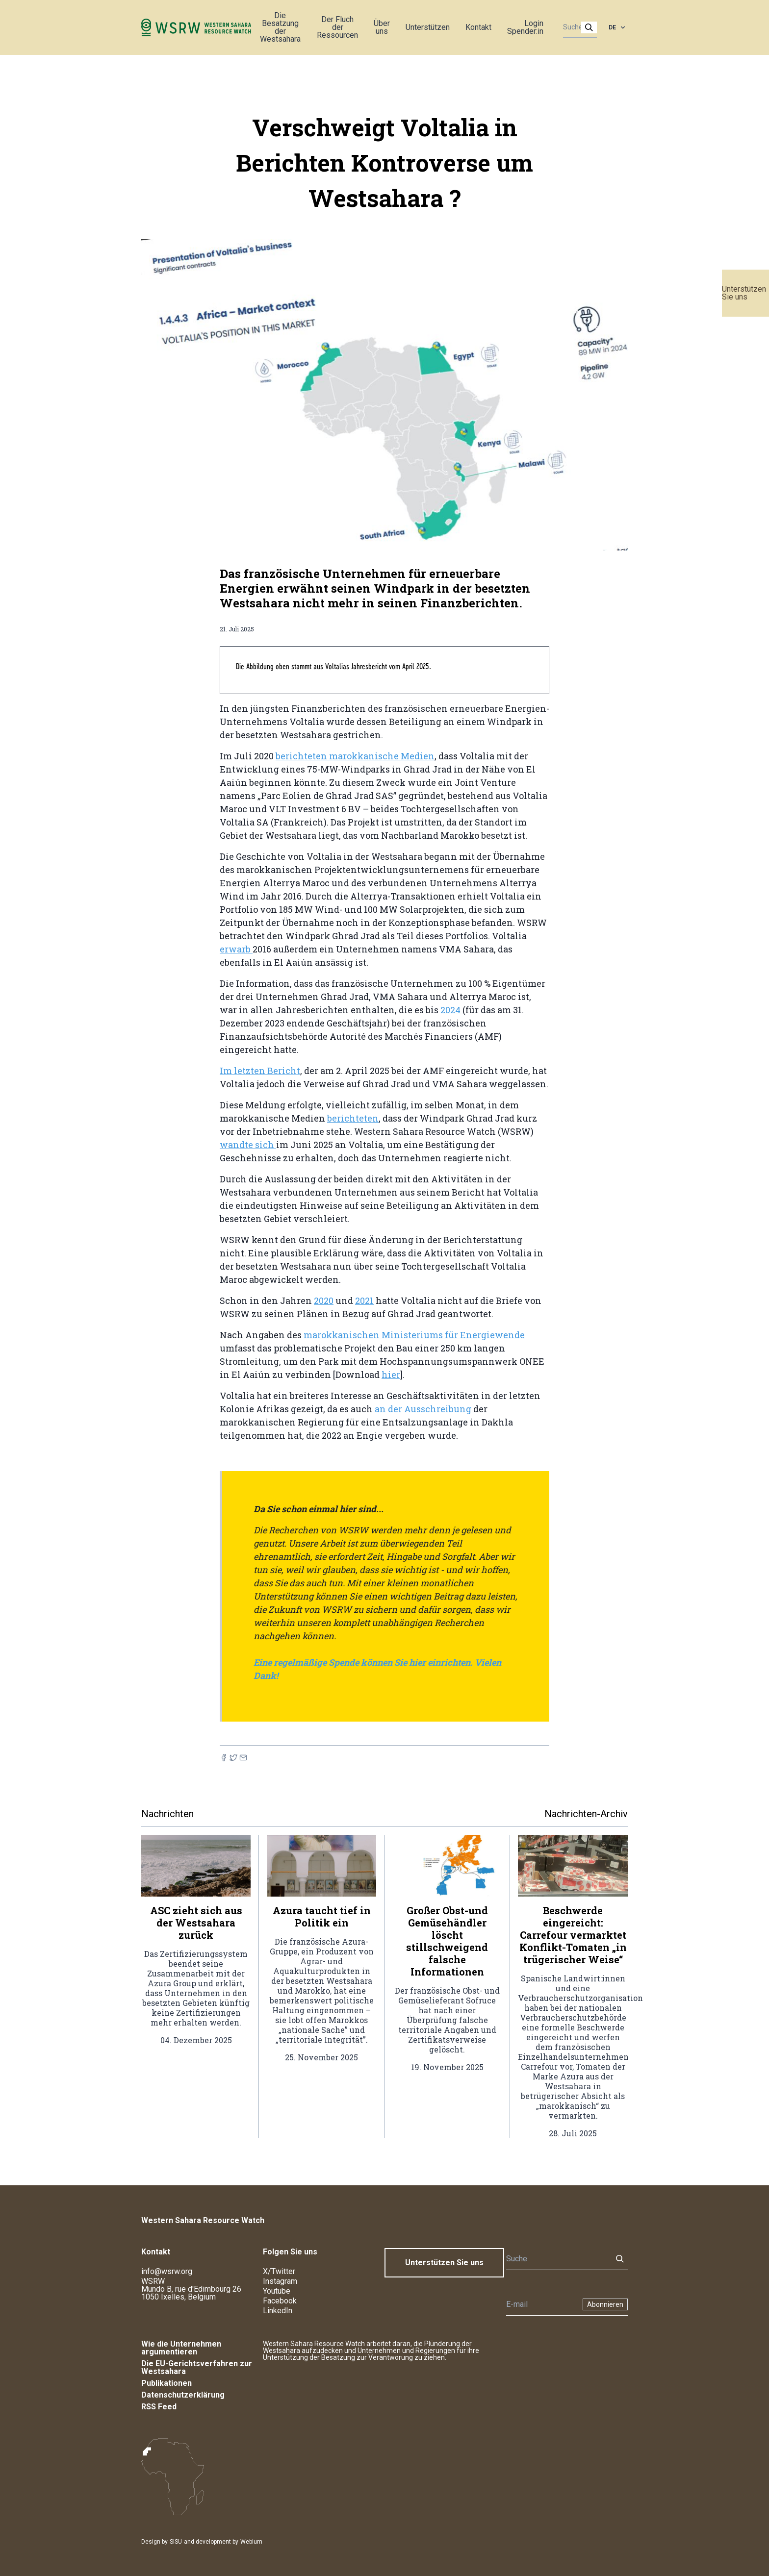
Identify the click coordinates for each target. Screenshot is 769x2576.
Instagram (280, 2281)
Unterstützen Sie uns (744, 292)
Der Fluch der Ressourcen (337, 27)
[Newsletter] (541, 2304)
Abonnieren (605, 2304)
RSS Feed (159, 2406)
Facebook (280, 2300)
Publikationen (166, 2383)
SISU (176, 2542)
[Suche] (577, 27)
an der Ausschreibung (423, 1409)
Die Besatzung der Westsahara (280, 27)
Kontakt (478, 27)
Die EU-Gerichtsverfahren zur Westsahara (196, 2367)
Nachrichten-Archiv (586, 1814)
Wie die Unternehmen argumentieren (181, 2347)
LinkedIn (277, 2310)
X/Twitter (279, 2271)
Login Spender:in (525, 27)
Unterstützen (428, 27)
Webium (251, 2542)
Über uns (382, 27)
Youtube (276, 2291)
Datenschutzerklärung (183, 2395)
